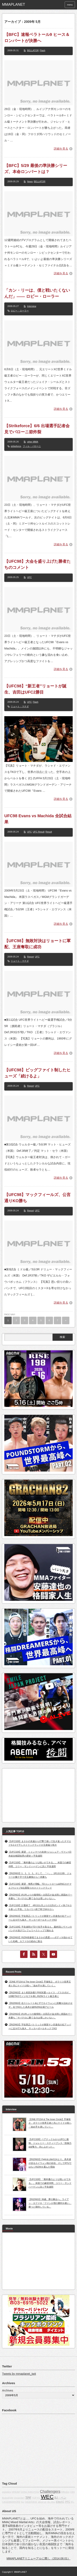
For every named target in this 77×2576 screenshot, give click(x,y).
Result (49, 832)
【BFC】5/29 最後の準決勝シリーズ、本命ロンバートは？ (35, 168)
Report (30, 956)
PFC (67, 2501)
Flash (42, 50)
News (30, 181)
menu (70, 4)
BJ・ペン (60, 2497)
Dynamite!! (19, 2498)
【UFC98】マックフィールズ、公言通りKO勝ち (37, 1197)
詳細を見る (61, 148)
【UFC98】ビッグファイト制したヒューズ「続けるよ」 (37, 1073)
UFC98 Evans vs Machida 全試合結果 (37, 819)
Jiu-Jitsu (51, 2502)
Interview (31, 306)
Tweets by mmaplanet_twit (19, 2373)
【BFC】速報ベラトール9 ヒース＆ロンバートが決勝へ (37, 37)
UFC (29, 577)
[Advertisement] (35, 1794)
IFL (72, 2502)
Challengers (50, 2491)
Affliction (65, 2492)
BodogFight (7, 2498)
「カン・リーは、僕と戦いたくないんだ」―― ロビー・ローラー (37, 293)
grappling (6, 2492)
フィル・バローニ (32, 446)
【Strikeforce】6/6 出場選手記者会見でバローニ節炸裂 (37, 429)
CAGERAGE (31, 2502)
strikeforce (16, 446)
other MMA (32, 441)
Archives (7, 2390)
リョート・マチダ (20, 706)
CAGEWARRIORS (11, 2502)
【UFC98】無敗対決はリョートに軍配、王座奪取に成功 (37, 943)
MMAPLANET (20, 2572)
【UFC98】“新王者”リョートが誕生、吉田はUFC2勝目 (35, 689)
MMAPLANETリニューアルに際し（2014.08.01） (38, 2558)
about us (42, 2502)
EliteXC (60, 2501)
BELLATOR (33, 50)
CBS (72, 2492)
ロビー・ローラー (20, 310)
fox (22, 2502)
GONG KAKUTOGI (30, 2492)
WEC (47, 2497)
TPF (28, 2497)
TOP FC (36, 2498)
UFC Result (39, 832)
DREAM (16, 2492)
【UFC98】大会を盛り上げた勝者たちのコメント (37, 564)
